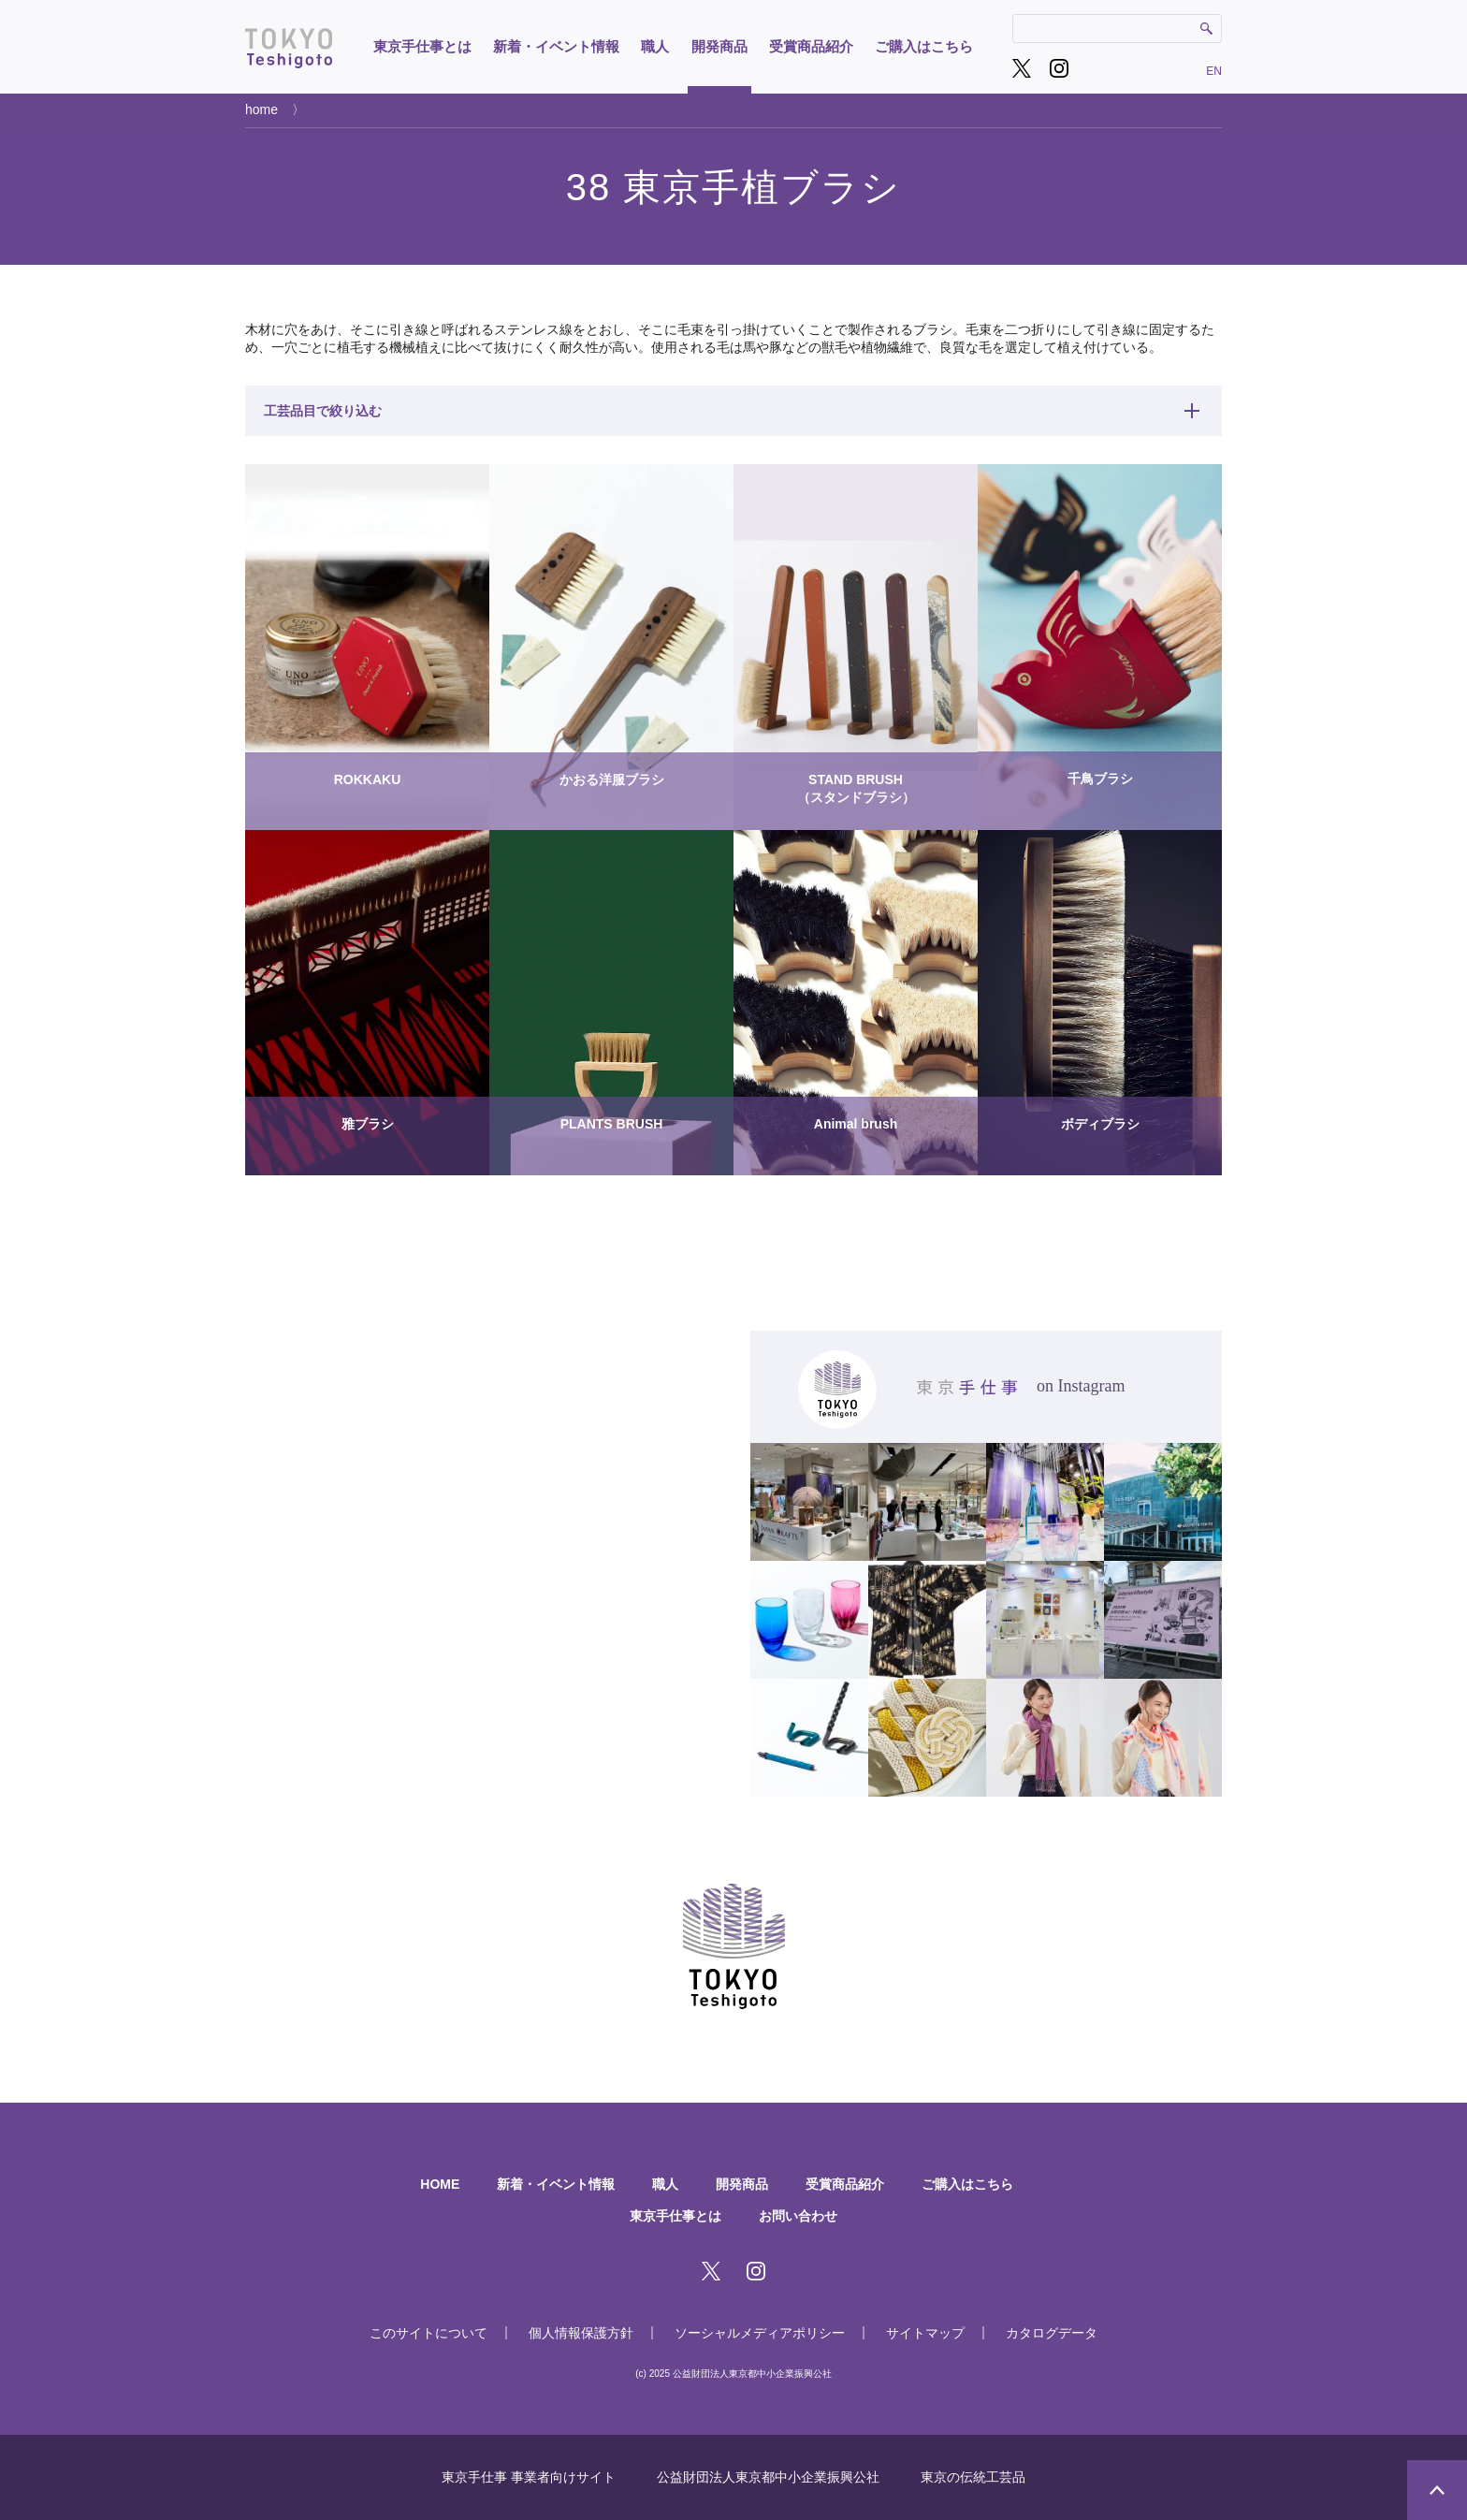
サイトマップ (925, 2332)
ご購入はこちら (924, 46)
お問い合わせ (798, 2215)
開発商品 (719, 46)
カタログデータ (1051, 2332)
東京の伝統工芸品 (973, 2476)
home (261, 109)
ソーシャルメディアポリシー (760, 2332)
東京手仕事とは (422, 46)
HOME (439, 2184)
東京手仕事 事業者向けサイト (529, 2476)
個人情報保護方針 (581, 2332)
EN (1214, 71)
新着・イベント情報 (556, 46)
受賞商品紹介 (811, 46)
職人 (655, 46)
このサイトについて (428, 2332)
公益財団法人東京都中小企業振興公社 (768, 2476)
